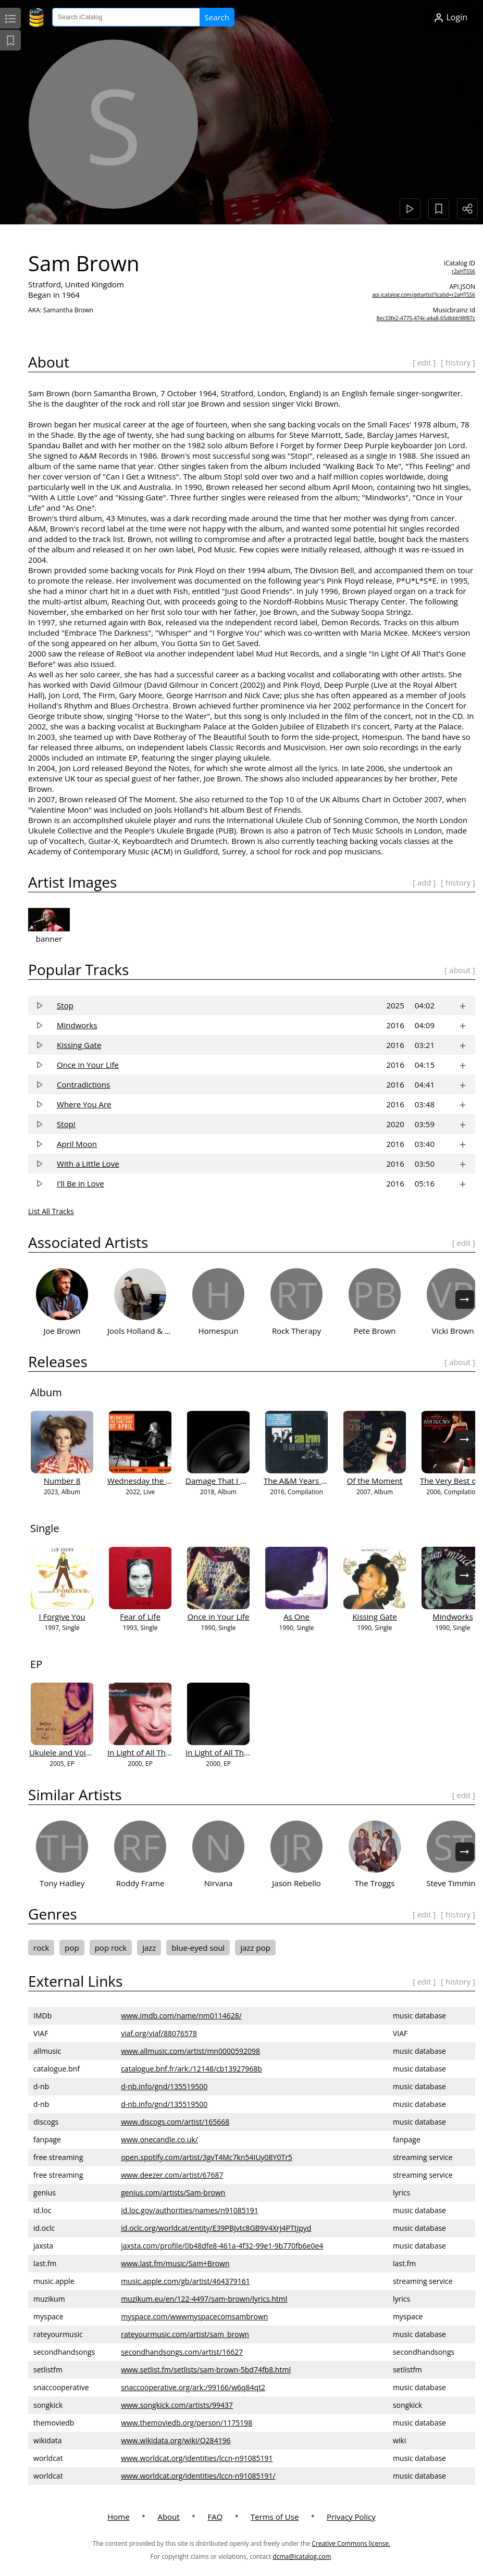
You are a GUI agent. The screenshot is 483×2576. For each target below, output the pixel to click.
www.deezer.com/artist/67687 (172, 2175)
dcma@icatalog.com (302, 2556)
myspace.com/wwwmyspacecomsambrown (194, 2316)
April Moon (77, 1144)
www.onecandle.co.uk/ (160, 2139)
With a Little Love (88, 1163)
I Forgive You (62, 1616)
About (168, 2516)
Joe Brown (62, 1330)
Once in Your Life (88, 1064)
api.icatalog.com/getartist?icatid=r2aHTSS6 (423, 294)
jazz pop (255, 1947)
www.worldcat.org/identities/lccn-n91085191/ (198, 2476)
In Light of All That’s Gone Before (245, 1752)
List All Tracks (52, 1211)
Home (118, 2516)
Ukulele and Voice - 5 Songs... (82, 1752)
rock (41, 1947)
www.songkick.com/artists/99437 (177, 2405)
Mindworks (77, 1025)
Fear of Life (140, 1616)
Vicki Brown (453, 1330)
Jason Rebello (297, 1883)
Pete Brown (375, 1330)
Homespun (219, 1330)
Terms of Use (275, 2516)
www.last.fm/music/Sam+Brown (175, 2263)
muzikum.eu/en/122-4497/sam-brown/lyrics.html (204, 2299)
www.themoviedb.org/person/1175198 (187, 2423)
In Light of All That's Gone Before (167, 1752)
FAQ (214, 2516)
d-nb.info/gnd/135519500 (164, 2086)
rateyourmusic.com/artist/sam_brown (185, 2334)
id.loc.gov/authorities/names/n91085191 (190, 2210)
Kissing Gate (79, 1045)
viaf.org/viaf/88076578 (159, 2033)
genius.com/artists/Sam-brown (173, 2193)
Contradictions (83, 1084)
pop (72, 1947)
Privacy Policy (351, 2516)
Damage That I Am (219, 1480)
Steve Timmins (453, 1883)
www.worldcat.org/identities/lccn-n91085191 (197, 2458)
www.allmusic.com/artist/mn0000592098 (191, 2051)
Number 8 (62, 1480)
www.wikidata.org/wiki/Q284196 (176, 2440)
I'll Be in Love (81, 1183)
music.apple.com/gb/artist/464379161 (186, 2281)
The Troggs (375, 1883)
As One (297, 1616)
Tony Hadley (62, 1883)
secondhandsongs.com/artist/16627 (182, 2352)
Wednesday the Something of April (170, 1480)
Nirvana (219, 1883)
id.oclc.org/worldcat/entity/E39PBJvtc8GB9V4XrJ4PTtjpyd (216, 2228)
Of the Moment (375, 1480)
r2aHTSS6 (463, 271)
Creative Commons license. (351, 2543)
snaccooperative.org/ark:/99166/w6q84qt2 (193, 2387)
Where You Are (84, 1104)
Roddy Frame (141, 1883)
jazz (149, 1947)
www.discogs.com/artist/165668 (175, 2122)
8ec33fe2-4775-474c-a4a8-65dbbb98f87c (426, 318)
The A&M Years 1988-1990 (312, 1480)
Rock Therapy (297, 1330)
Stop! (66, 1124)
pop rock (111, 1947)
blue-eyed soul (198, 1947)
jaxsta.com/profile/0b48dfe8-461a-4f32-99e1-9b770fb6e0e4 (222, 2246)
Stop (65, 1005)
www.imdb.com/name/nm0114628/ (181, 2016)
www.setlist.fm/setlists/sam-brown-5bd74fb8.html (206, 2370)
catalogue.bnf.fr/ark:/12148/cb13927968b (192, 2069)
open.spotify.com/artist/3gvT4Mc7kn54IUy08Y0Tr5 (207, 2157)
